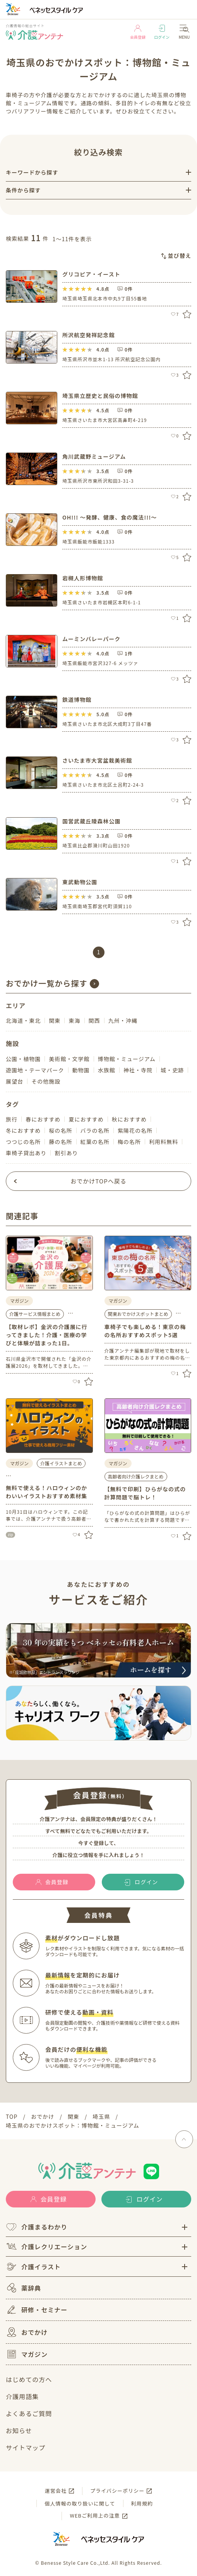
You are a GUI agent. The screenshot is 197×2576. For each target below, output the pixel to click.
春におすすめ (43, 1119)
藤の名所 (60, 1142)
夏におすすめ (86, 1119)
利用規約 (142, 2503)
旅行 (11, 1119)
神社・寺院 (137, 1070)
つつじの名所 (23, 1142)
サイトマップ (25, 2447)
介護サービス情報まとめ (34, 1313)
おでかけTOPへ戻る (98, 1181)
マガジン (27, 2354)
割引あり (66, 1153)
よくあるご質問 (29, 2413)
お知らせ (19, 2430)
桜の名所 (60, 1130)
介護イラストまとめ (61, 1463)
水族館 (106, 1070)
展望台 (14, 1081)
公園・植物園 (23, 1059)
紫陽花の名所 (135, 1130)
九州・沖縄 (122, 1020)
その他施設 (45, 1081)
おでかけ (27, 2332)
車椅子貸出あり (26, 1153)
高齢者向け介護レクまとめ (136, 1476)
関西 (94, 1020)
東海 (74, 1020)
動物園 (81, 1070)
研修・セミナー (36, 2309)
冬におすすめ (23, 1130)
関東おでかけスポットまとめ (138, 1313)
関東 (54, 1020)
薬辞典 (23, 2288)
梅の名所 (129, 1142)
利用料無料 (163, 1142)
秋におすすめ (129, 1119)
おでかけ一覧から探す (46, 983)
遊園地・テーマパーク (35, 1070)
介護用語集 (22, 2396)
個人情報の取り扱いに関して (80, 2503)
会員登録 (138, 32)
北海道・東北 (23, 1020)
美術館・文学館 (69, 1059)
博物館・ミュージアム (127, 1059)
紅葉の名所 (95, 1142)
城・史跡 (172, 1070)
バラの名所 (95, 1130)
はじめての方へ (29, 2379)
